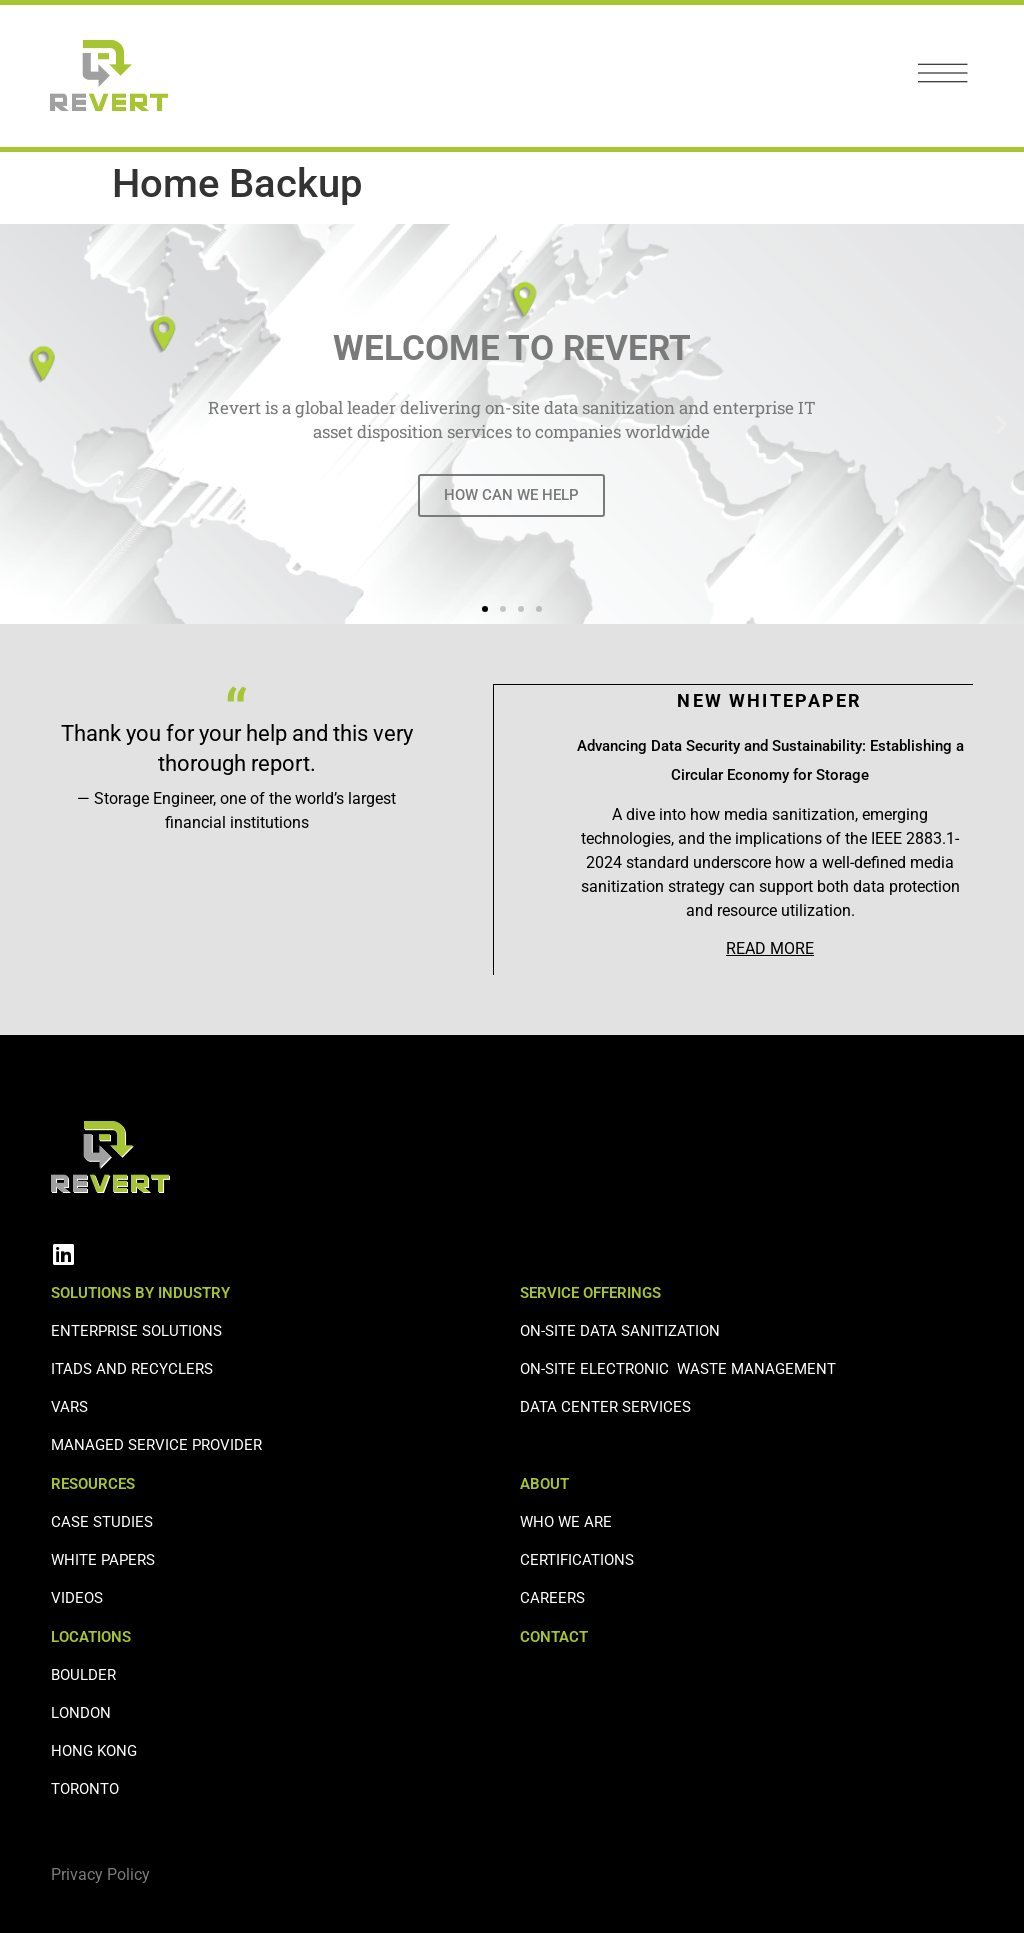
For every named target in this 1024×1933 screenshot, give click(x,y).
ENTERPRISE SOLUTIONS (136, 1330)
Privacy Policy (100, 1873)
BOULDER (83, 1674)
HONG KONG (94, 1750)
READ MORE (770, 947)
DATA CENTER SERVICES (605, 1406)
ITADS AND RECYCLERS (132, 1368)
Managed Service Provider (156, 1444)
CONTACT (554, 1636)
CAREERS (552, 1597)
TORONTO (85, 1788)
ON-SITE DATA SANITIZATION (620, 1330)
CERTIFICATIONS (577, 1559)
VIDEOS (77, 1597)
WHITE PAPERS (103, 1559)
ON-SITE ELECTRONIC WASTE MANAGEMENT (678, 1368)
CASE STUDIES (102, 1521)
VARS (69, 1406)
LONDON (81, 1712)
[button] (22, 424)
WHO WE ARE (566, 1521)
